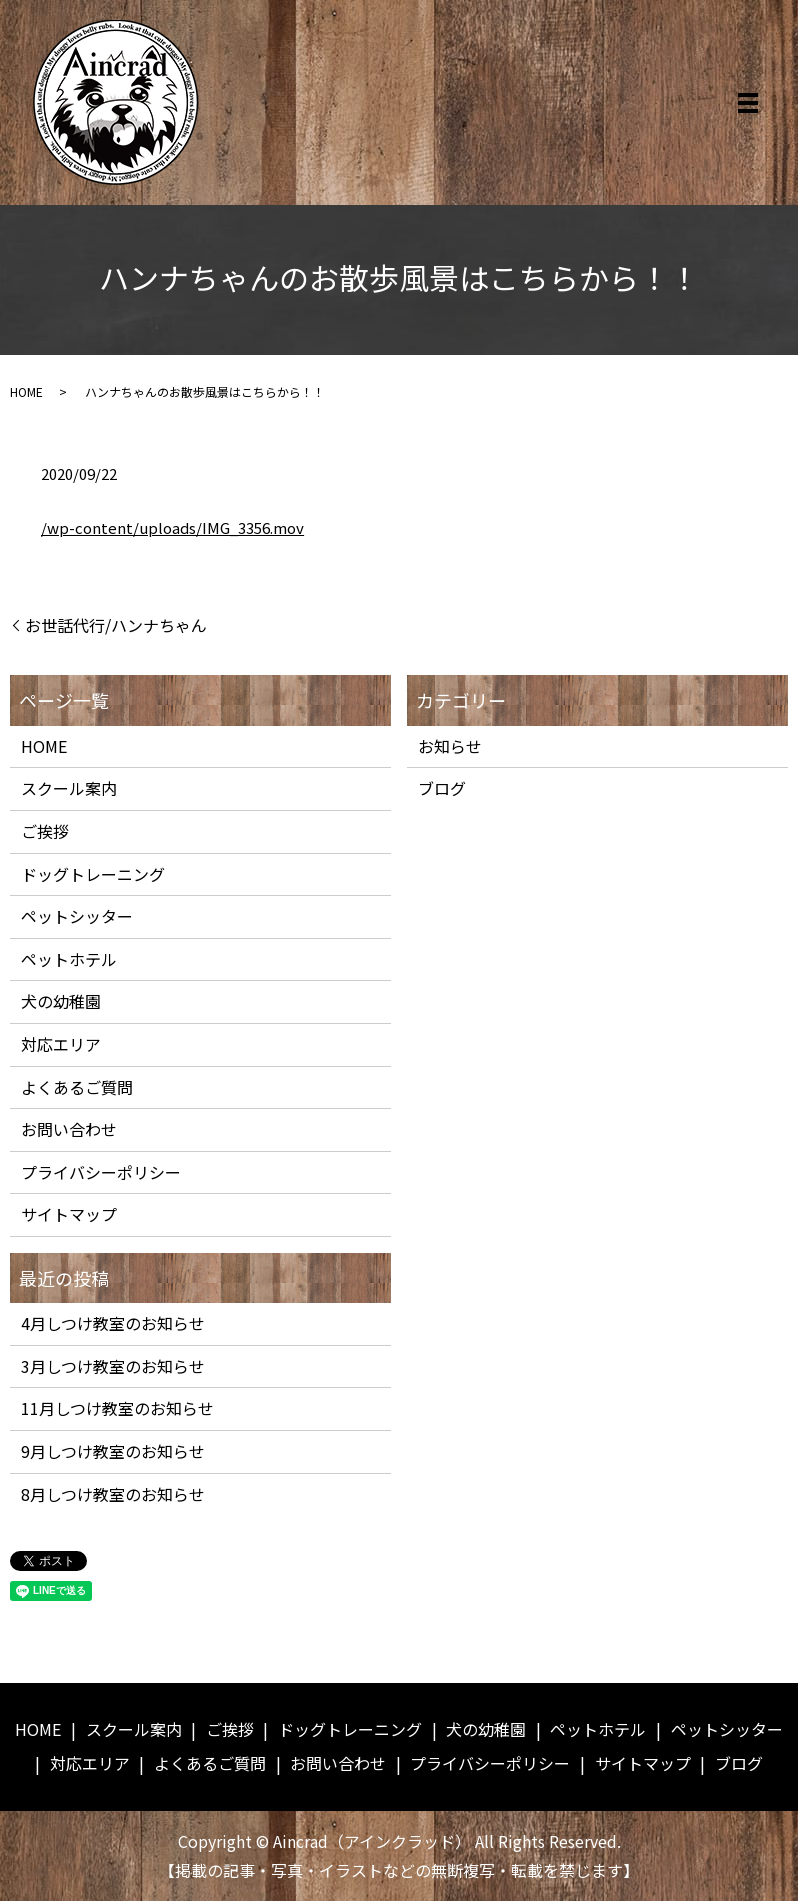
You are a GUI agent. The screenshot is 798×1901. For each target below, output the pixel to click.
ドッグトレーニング (93, 874)
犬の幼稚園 (61, 1001)
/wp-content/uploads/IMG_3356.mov (172, 527)
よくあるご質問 (77, 1087)
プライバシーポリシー (101, 1172)
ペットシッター (77, 916)
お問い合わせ (69, 1129)
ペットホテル (69, 959)
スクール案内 (69, 788)
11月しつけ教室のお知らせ (117, 1408)
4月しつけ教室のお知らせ (113, 1323)
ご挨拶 (45, 831)
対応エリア (61, 1044)
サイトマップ (69, 1214)
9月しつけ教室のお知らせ (113, 1451)
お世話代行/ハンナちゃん (116, 625)
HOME (26, 391)
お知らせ (450, 746)
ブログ (442, 788)
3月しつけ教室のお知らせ (113, 1366)
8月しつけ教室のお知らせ (113, 1494)
